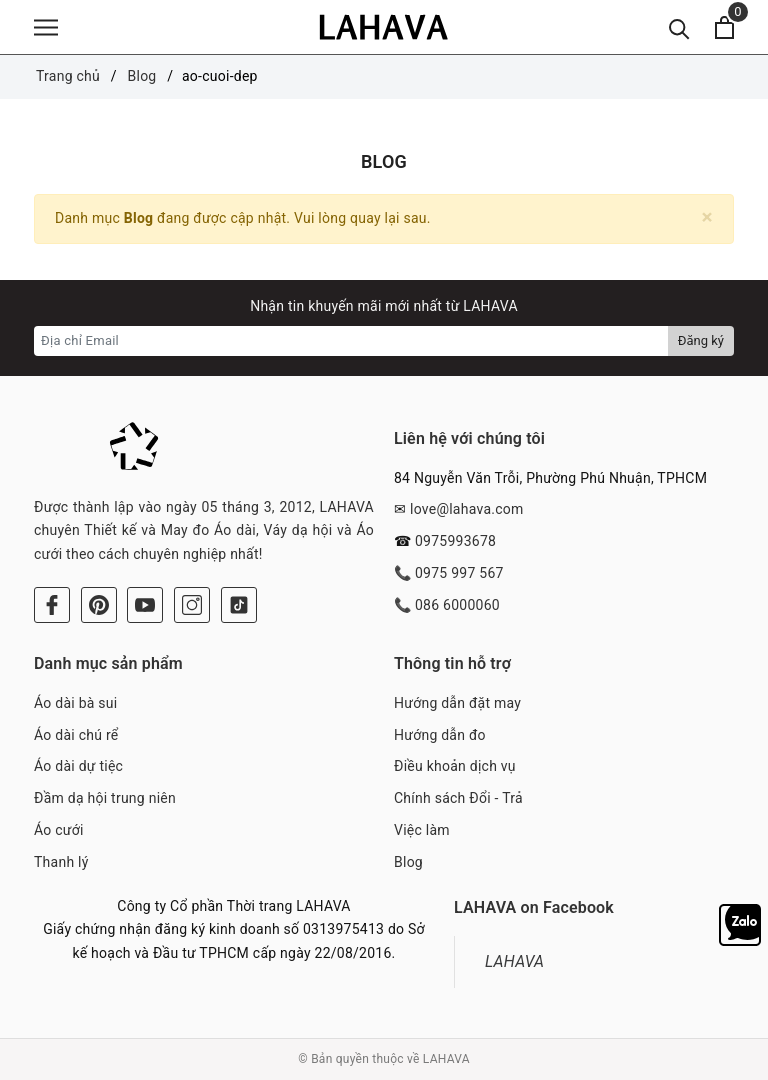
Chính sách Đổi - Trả (458, 798)
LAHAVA (514, 961)
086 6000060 (457, 605)
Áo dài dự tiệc (78, 766)
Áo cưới (59, 830)
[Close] (707, 217)
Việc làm (422, 830)
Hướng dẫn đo (440, 735)
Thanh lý (61, 862)
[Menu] (46, 27)
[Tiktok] (239, 605)
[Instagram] (192, 605)
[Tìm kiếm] (679, 27)
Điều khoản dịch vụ (455, 766)
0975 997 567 (459, 573)
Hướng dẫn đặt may (457, 703)
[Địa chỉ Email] (351, 341)
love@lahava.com (467, 509)
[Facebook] (52, 605)
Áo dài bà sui (75, 703)
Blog (408, 862)
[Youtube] (145, 605)
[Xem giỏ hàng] (724, 27)
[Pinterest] (99, 605)
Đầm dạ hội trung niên (105, 798)
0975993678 (455, 541)
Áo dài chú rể (76, 735)
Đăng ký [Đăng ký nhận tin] (701, 340)
